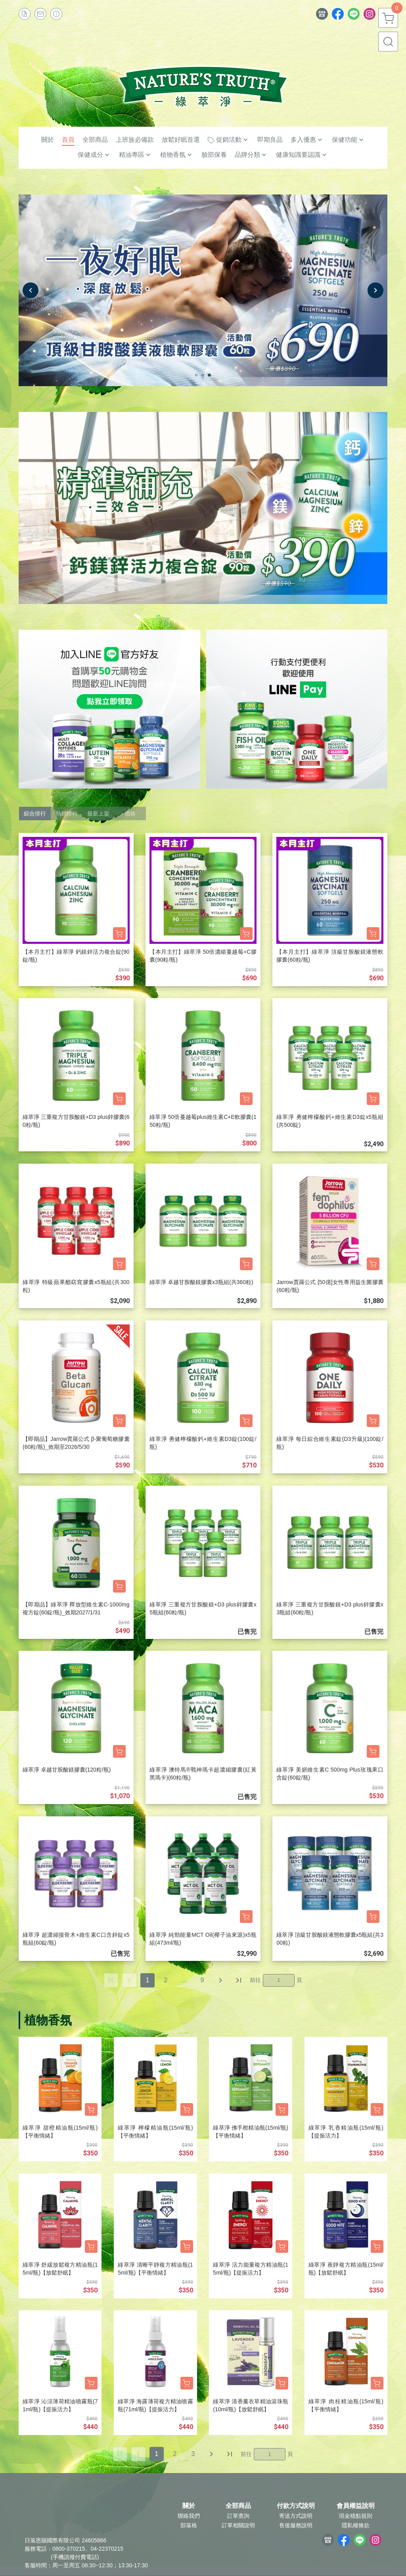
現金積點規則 (355, 2516)
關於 (188, 2506)
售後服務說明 (295, 2525)
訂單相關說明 (238, 2525)
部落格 (188, 2525)
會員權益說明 (356, 2506)
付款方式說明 (296, 2506)
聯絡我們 (189, 2516)
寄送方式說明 (295, 2516)
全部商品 (238, 2506)
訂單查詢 (238, 2516)
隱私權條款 (356, 2525)
